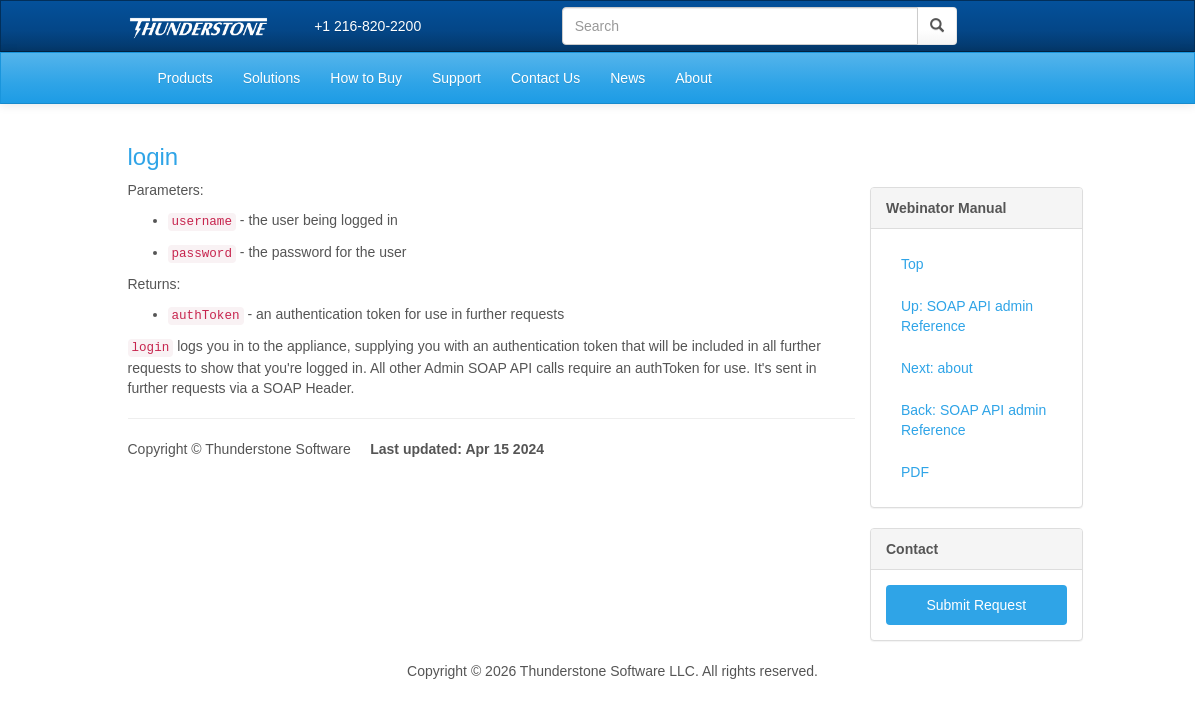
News (627, 78)
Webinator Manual (946, 208)
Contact (912, 549)
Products (185, 78)
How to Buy (366, 78)
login (153, 156)
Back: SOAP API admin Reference (973, 420)
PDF (915, 472)
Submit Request (976, 605)
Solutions (272, 78)
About (693, 78)
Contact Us (545, 78)
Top (912, 264)
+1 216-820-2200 (367, 26)
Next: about (937, 368)
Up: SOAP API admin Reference (967, 316)
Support (456, 78)
